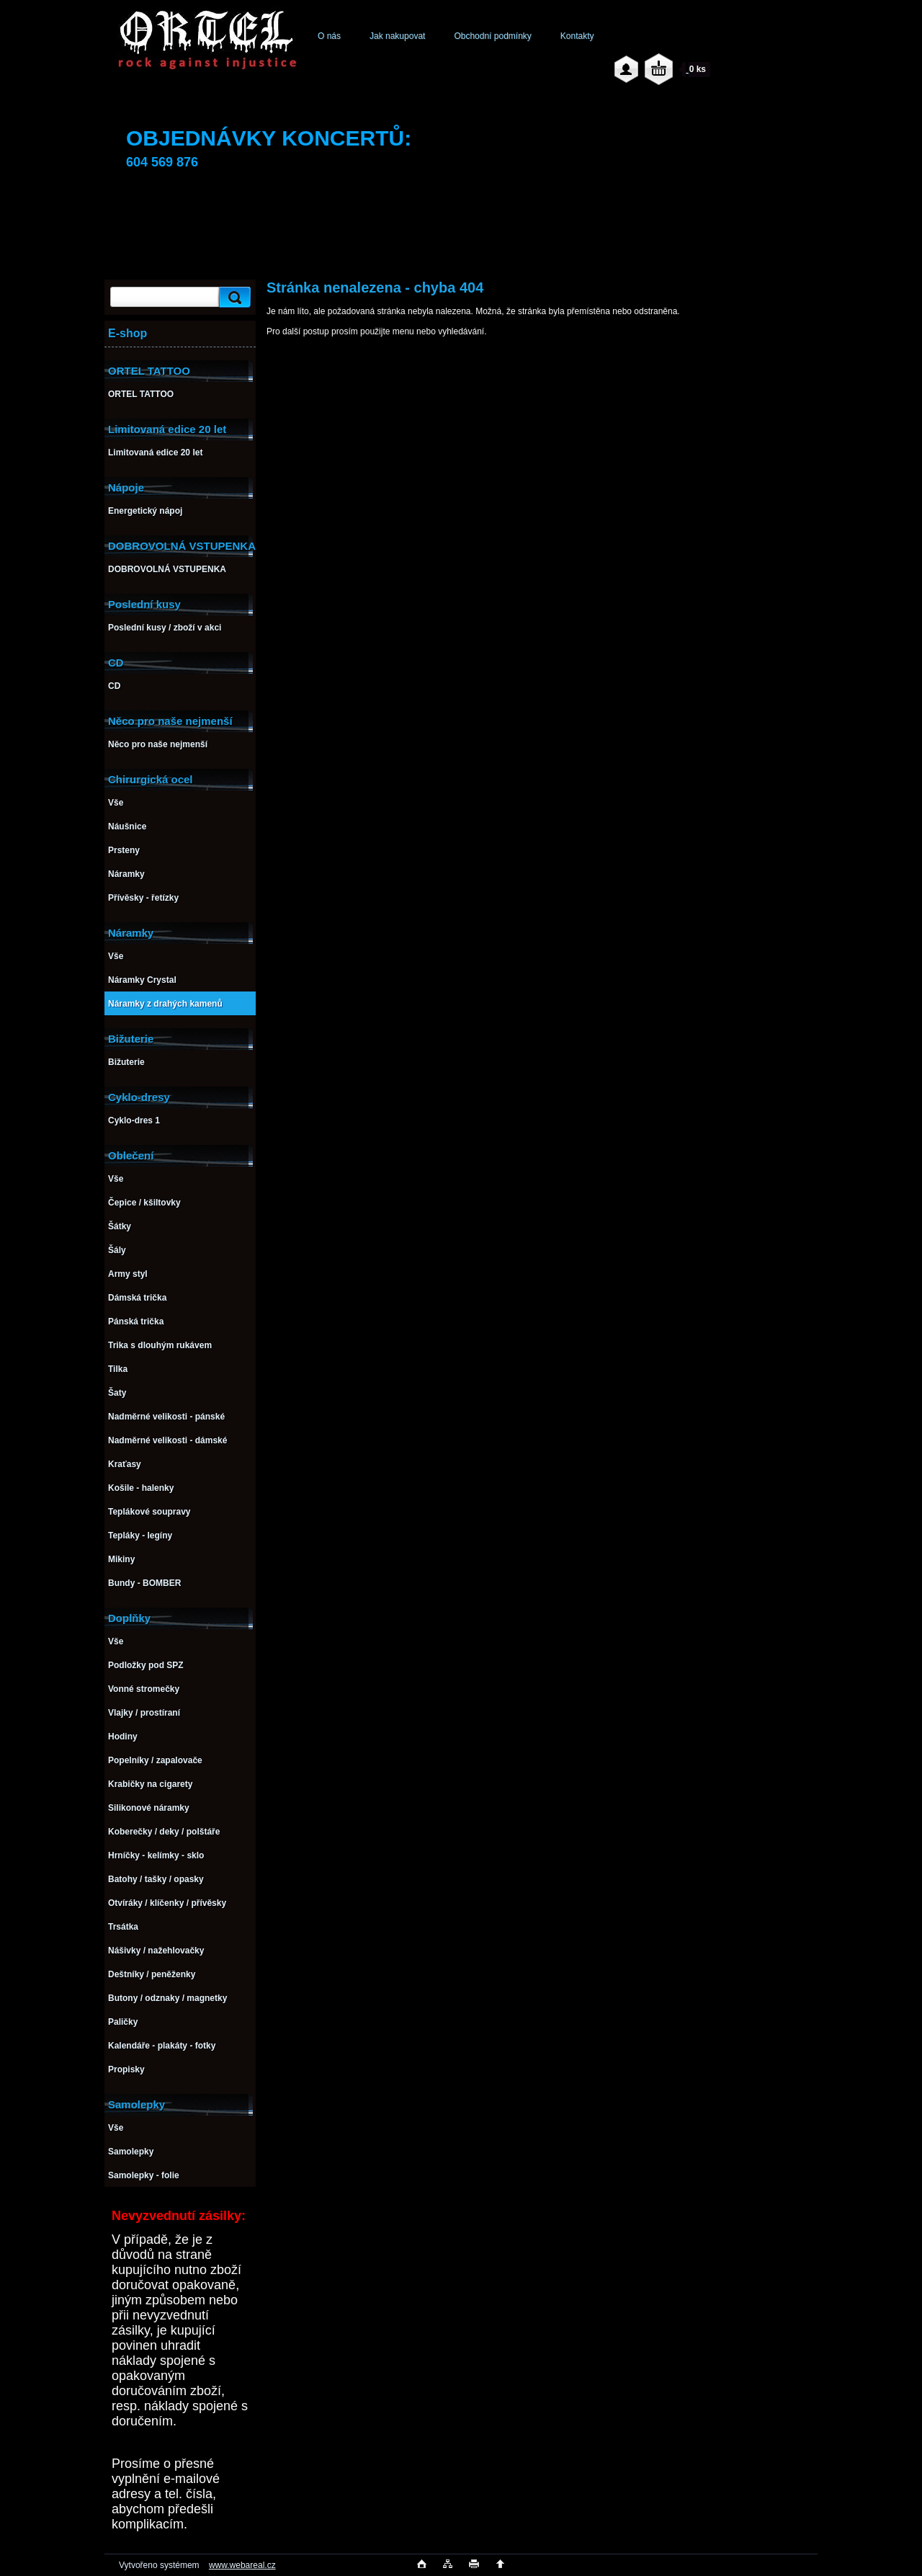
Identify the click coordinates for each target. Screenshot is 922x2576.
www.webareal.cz (242, 2565)
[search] (233, 297)
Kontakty (577, 36)
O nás (329, 36)
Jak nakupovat (397, 36)
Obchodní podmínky (492, 36)
